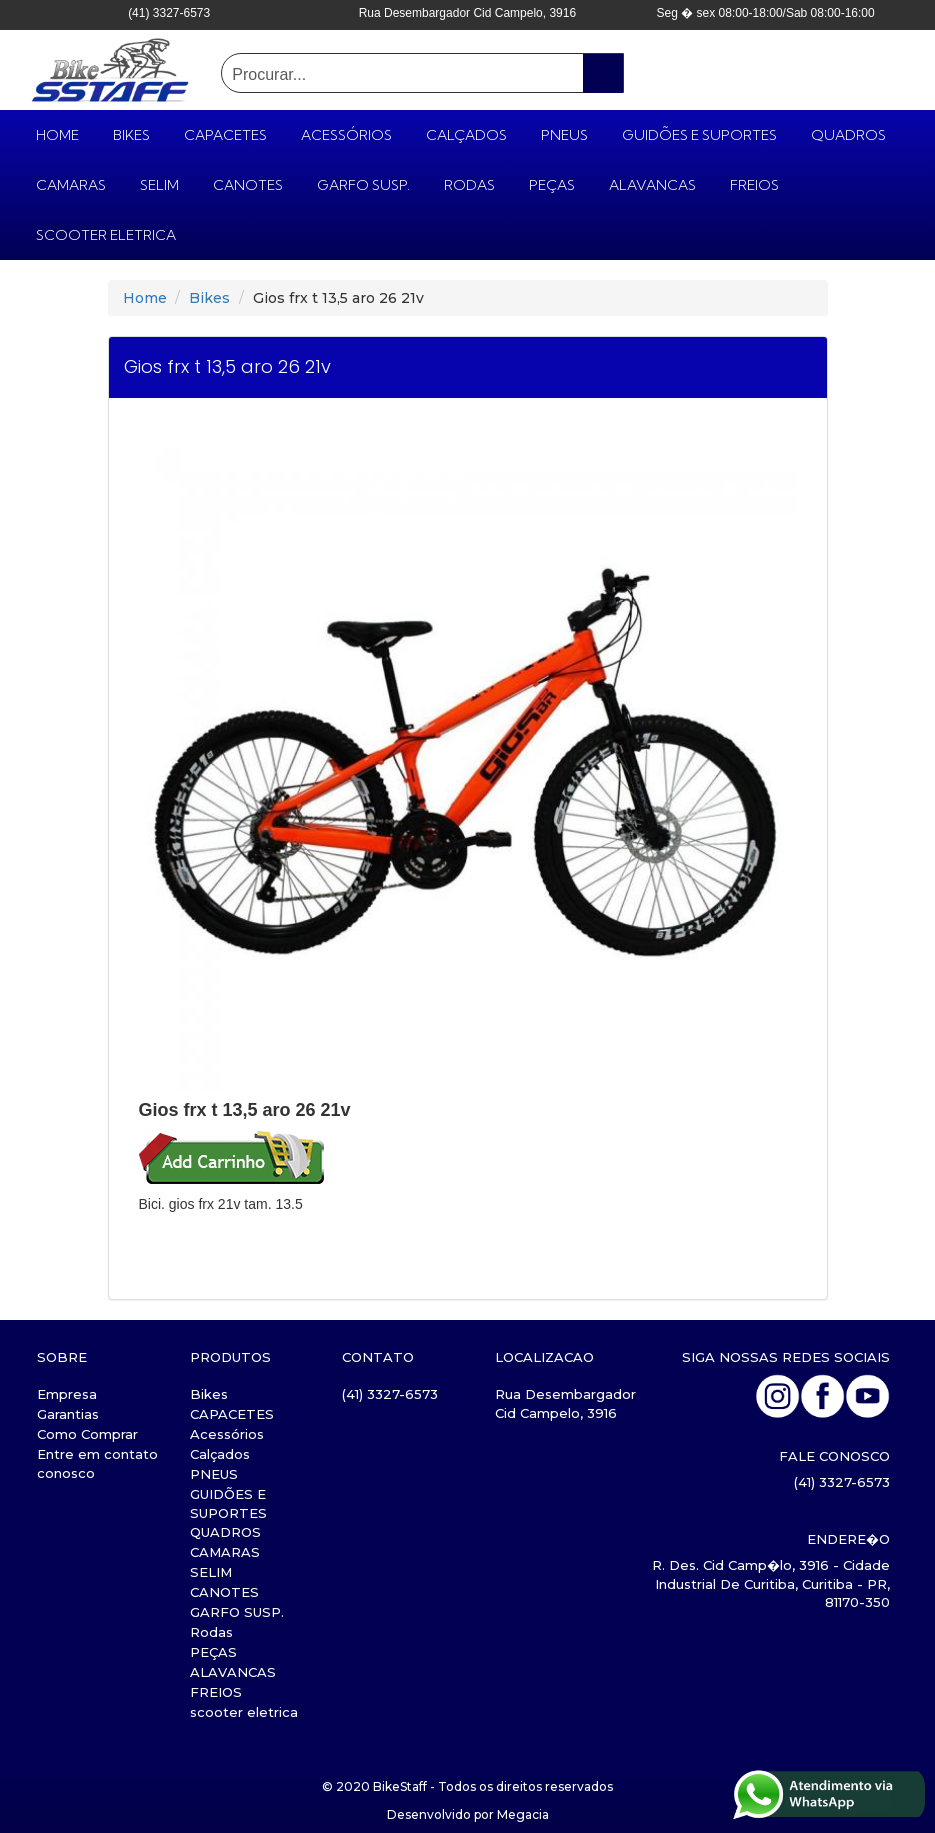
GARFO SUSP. (363, 185)
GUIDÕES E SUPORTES (699, 135)
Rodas (469, 185)
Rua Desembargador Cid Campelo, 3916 (565, 1403)
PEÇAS (552, 185)
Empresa (67, 1394)
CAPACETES (225, 135)
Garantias (68, 1414)
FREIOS (754, 185)
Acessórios (346, 135)
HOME (57, 135)
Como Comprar (87, 1434)
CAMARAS (71, 185)
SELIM (159, 185)
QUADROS (848, 135)
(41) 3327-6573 (390, 1394)
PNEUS (564, 135)
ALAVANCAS (652, 185)
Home (145, 298)
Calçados (466, 135)
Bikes (131, 135)
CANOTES (248, 185)
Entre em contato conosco (97, 1463)
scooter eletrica (106, 235)
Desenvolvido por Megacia (468, 1814)
